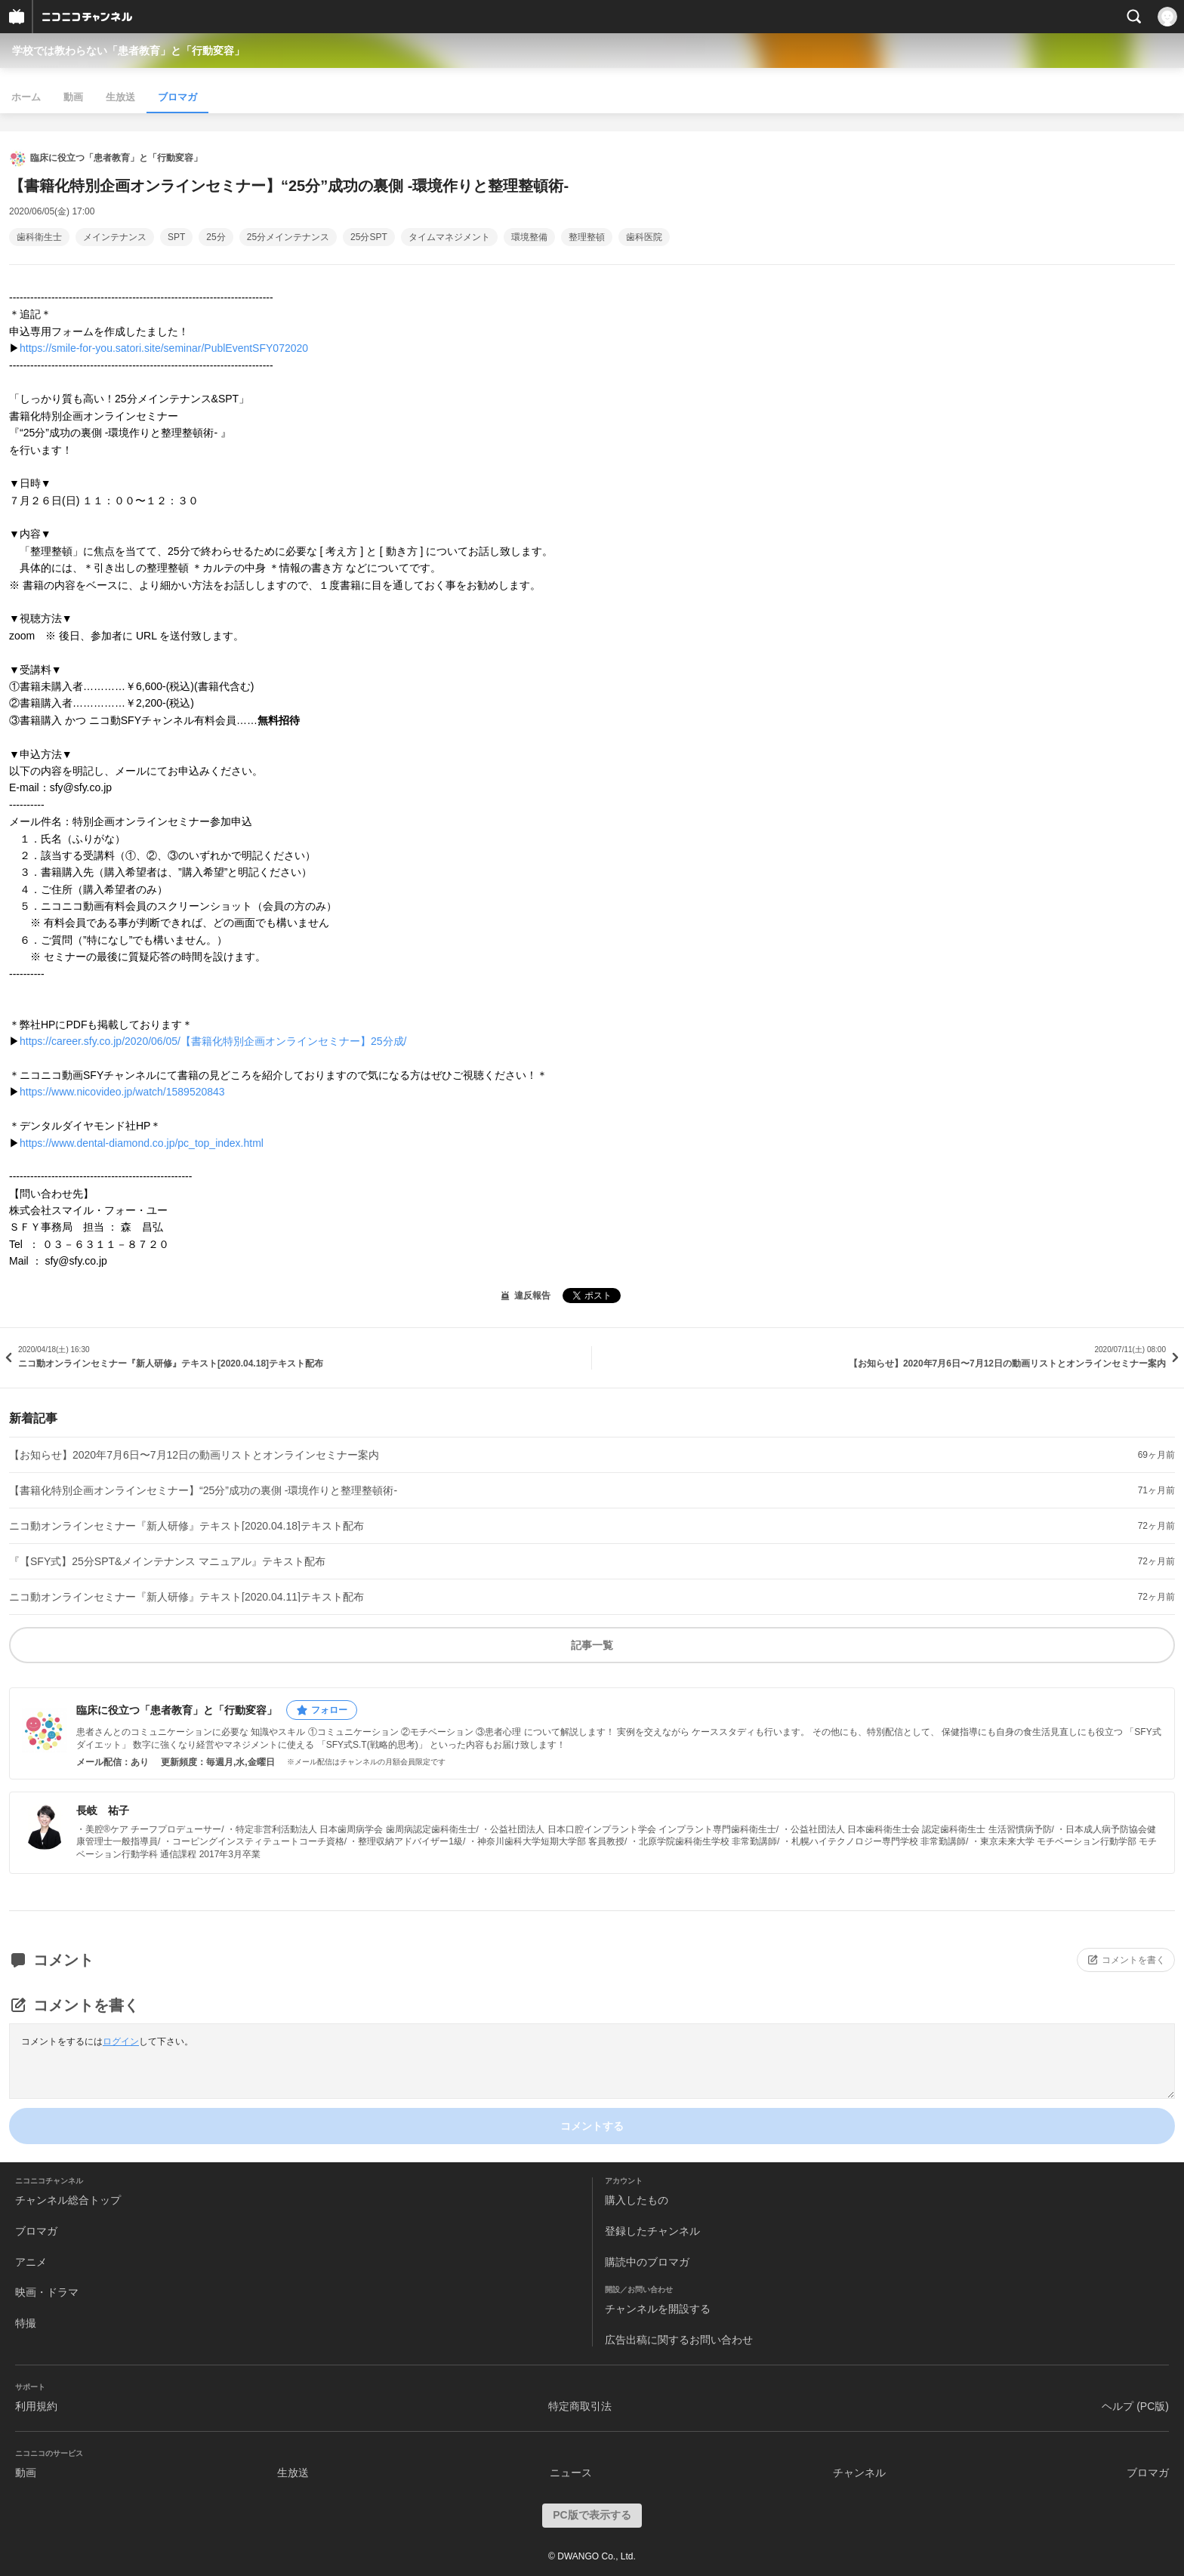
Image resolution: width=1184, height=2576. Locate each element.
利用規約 (36, 2406)
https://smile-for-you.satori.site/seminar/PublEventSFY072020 (164, 348)
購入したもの (636, 2200)
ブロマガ (177, 97)
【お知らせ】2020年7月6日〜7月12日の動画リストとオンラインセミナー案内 (194, 1455)
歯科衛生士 (39, 237)
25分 (215, 237)
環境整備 (529, 237)
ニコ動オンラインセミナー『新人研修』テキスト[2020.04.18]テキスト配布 (186, 1526)
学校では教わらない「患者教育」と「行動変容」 (128, 51)
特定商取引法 (580, 2406)
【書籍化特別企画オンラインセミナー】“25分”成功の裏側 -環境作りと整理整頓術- (203, 1490)
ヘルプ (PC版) (1135, 2406)
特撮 (25, 2323)
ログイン (121, 2041)
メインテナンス (114, 237)
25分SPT (368, 237)
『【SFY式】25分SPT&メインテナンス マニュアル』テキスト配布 (167, 1561)
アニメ (31, 2262)
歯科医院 (644, 237)
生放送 (120, 97)
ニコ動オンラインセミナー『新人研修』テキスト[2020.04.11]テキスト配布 (186, 1597)
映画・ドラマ (47, 2292)
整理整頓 (587, 237)
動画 (73, 97)
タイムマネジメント (449, 237)
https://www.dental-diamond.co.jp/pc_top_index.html (142, 1143)
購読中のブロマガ (647, 2262)
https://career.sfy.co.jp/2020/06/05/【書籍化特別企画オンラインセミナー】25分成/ (213, 1041)
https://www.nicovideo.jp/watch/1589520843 (122, 1092)
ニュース (571, 2473)
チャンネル (859, 2473)
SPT (176, 237)
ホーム (26, 97)
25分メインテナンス (288, 237)
